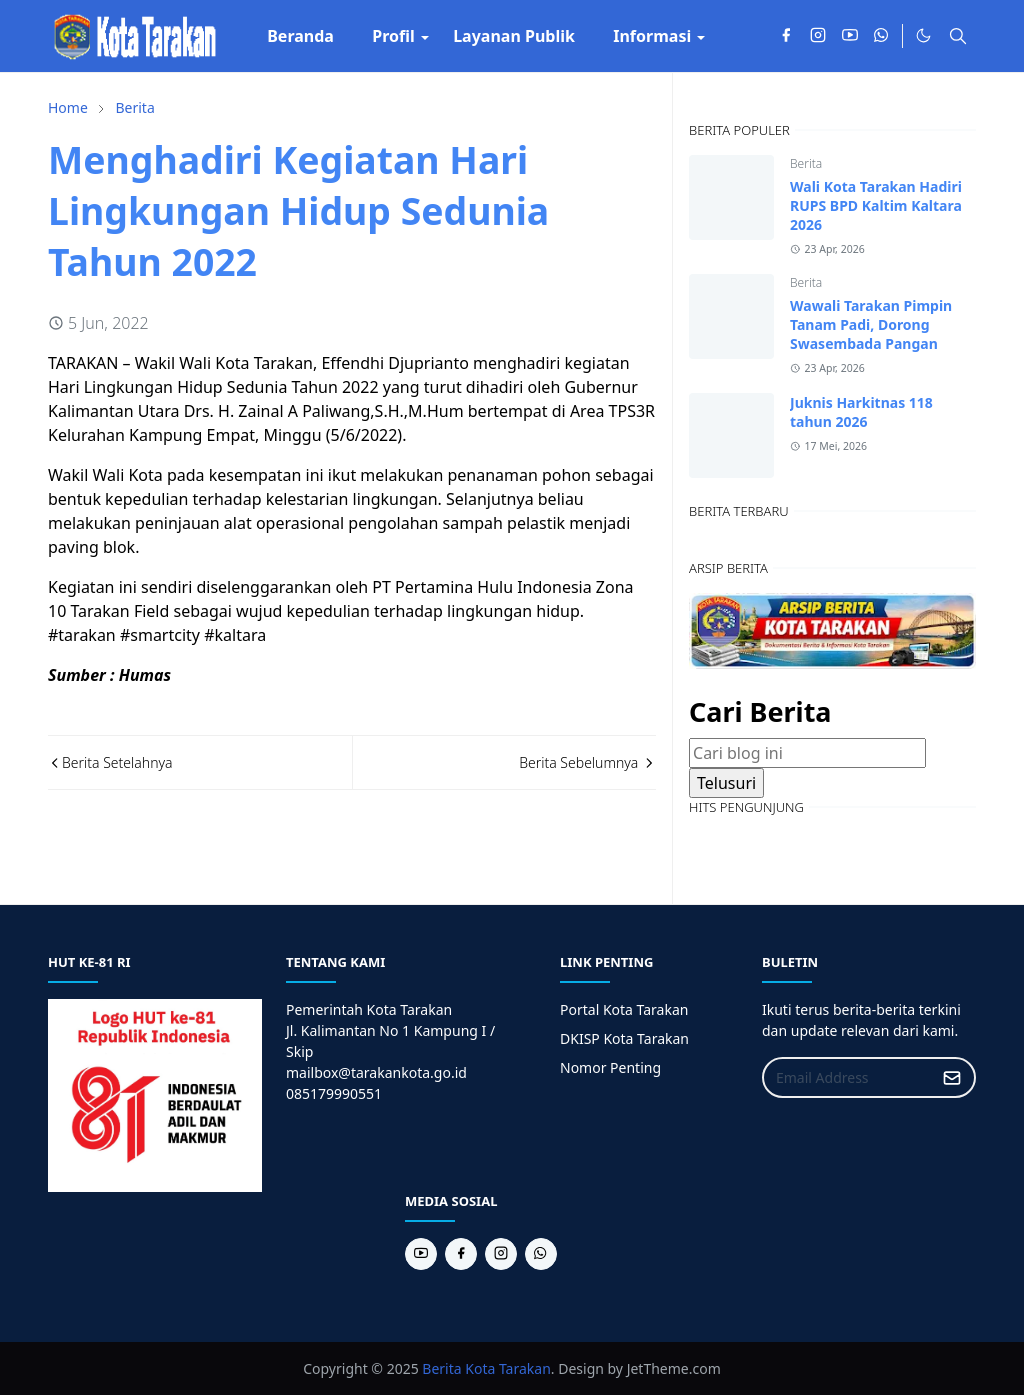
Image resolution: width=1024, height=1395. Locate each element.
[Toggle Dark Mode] (923, 35)
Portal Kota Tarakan (624, 1009)
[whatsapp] (882, 36)
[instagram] (818, 36)
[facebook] (786, 36)
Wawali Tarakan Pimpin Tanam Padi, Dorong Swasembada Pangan (871, 324)
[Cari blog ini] (807, 753)
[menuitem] (300, 36)
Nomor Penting (610, 1067)
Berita (806, 163)
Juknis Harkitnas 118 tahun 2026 (861, 412)
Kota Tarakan (508, 1368)
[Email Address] (847, 1077)
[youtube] (850, 36)
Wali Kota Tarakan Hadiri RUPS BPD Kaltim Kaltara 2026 (876, 205)
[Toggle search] (958, 36)
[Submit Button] (952, 1077)
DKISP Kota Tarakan (624, 1038)
